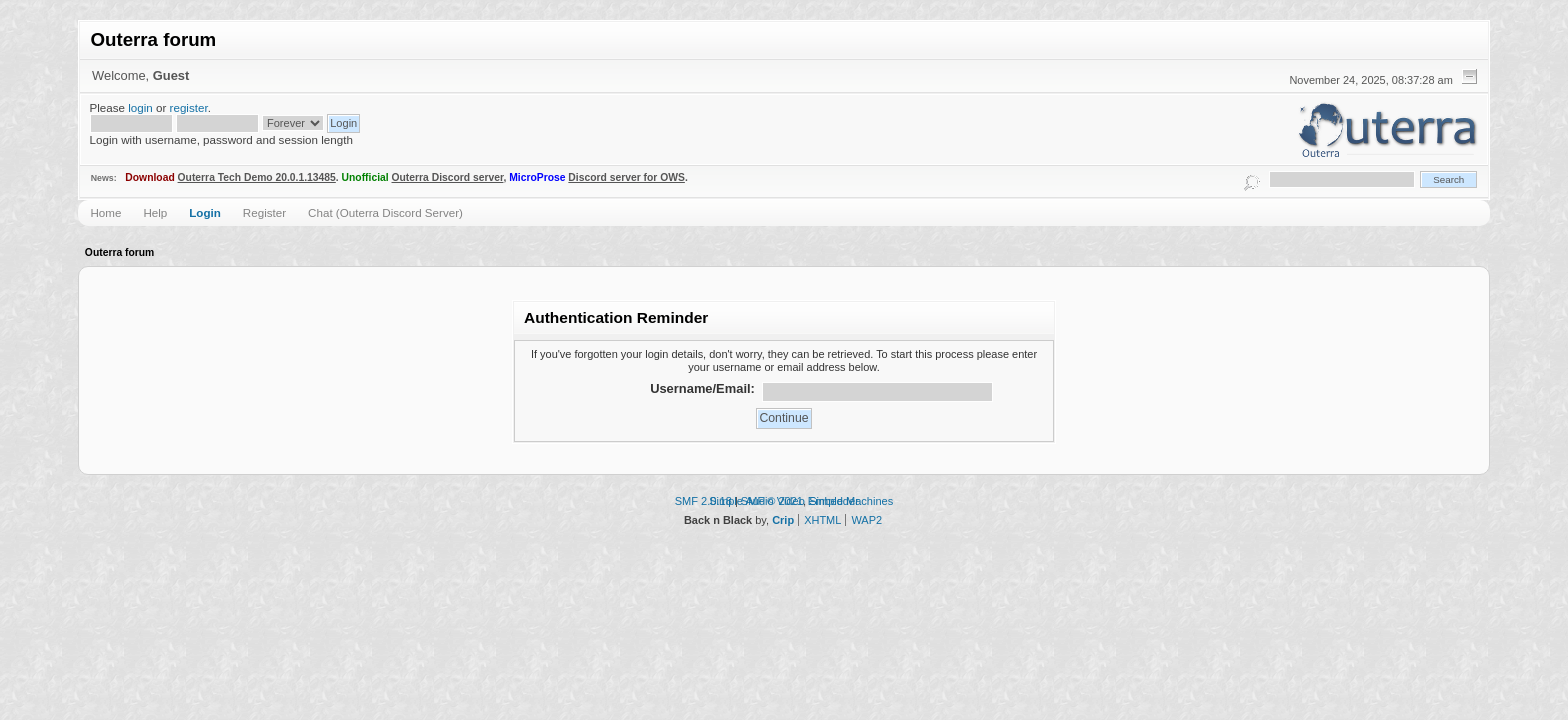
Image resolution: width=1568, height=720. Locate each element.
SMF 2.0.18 (703, 501)
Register (264, 212)
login (140, 107)
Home (105, 212)
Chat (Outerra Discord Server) (385, 212)
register (189, 107)
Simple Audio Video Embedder (784, 501)
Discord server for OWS (626, 177)
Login (205, 212)
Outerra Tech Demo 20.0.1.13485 (257, 177)
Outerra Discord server (448, 177)
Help (155, 212)
